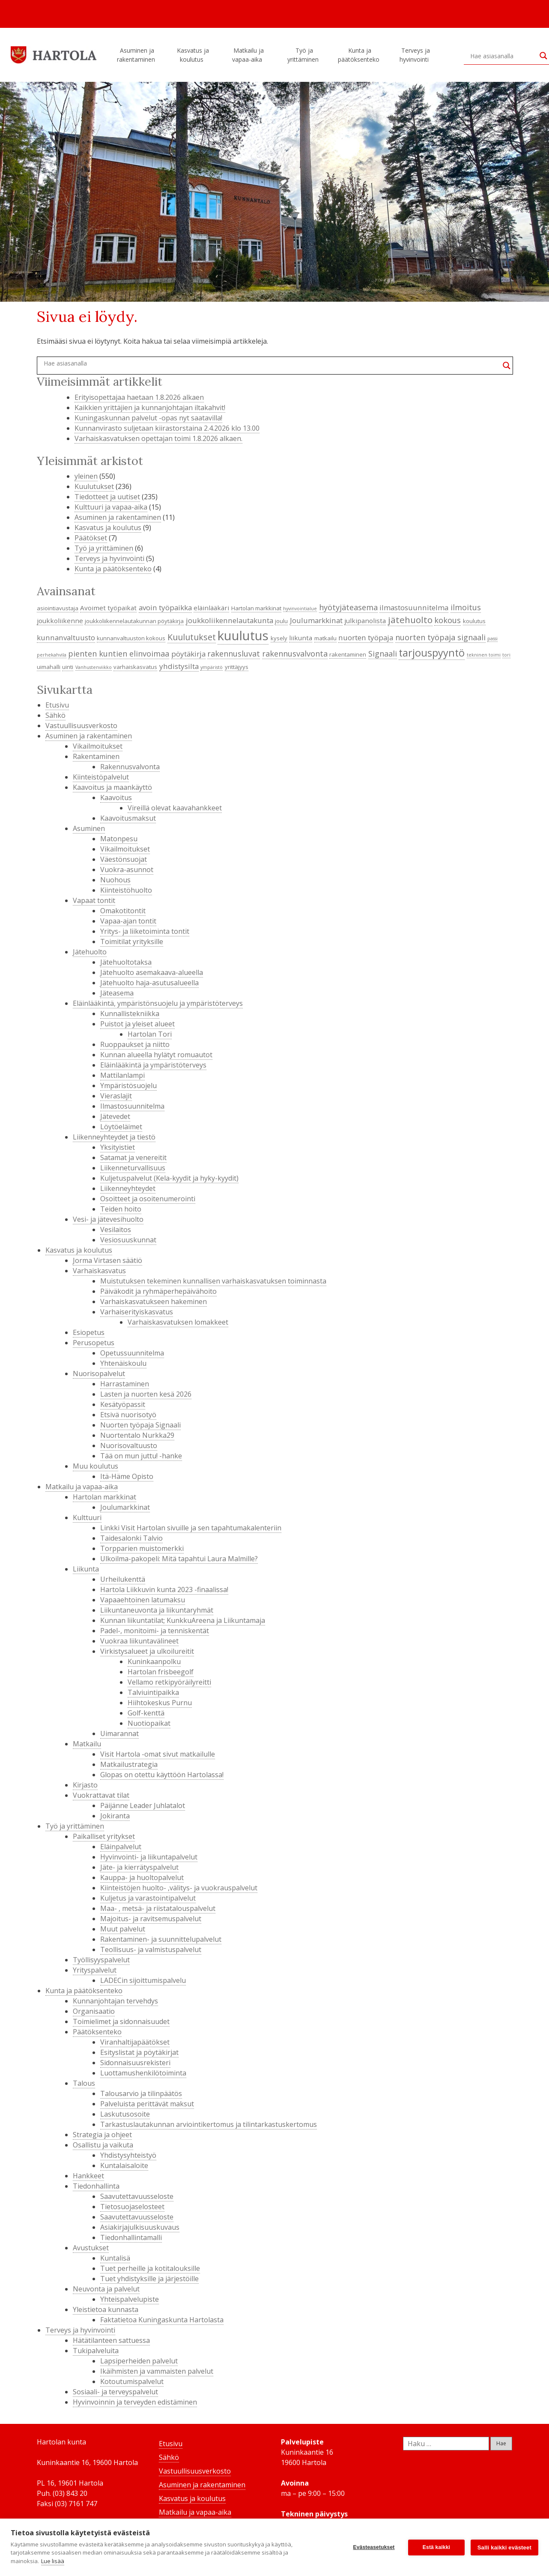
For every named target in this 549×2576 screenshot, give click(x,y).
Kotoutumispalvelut (132, 2381)
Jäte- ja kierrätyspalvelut (139, 1867)
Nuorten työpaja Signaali (140, 1425)
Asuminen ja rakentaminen (137, 54)
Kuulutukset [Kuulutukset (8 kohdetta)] (191, 637)
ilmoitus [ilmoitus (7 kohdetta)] (466, 607)
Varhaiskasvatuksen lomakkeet (178, 1322)
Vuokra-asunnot (126, 869)
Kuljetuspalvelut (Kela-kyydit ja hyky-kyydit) (169, 1178)
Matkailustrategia (129, 1764)
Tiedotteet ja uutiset (107, 496)
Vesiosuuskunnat (128, 1240)
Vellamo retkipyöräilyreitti (169, 1682)
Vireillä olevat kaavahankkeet (175, 808)
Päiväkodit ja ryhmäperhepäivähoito (158, 1291)
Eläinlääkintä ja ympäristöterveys (153, 1065)
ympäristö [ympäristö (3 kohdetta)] (211, 667)
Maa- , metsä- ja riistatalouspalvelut (157, 1908)
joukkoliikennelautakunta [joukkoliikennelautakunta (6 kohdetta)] (229, 620)
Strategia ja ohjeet (102, 2134)
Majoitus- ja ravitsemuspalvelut (150, 1918)
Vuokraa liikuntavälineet (139, 1641)
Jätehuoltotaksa (126, 962)
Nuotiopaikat (149, 1723)
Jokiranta (115, 1815)
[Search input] (502, 55)
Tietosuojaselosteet (132, 2206)
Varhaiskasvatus (99, 1270)
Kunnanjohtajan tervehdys (115, 2001)
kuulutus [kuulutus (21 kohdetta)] (243, 635)
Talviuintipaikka (153, 1692)
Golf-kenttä (146, 1713)
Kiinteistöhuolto (126, 890)
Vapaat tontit (94, 900)
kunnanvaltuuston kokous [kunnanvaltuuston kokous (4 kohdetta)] (131, 638)
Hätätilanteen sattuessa (111, 2340)
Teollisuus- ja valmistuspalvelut (150, 1949)
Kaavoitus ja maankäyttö (112, 787)
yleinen (86, 476)
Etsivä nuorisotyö (128, 1414)
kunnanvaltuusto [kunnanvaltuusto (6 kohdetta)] (66, 637)
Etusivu (57, 705)
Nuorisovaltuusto (128, 1445)
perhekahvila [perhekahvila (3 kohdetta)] (51, 655)
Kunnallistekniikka (129, 1013)
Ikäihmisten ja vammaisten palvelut (156, 2371)
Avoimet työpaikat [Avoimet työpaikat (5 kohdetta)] (108, 607)
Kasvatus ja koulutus (193, 54)
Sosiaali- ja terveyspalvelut (115, 2391)
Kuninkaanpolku (154, 1661)
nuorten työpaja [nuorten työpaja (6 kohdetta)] (365, 637)
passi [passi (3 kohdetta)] (492, 639)
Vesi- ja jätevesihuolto (108, 1219)
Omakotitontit (123, 910)
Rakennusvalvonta (130, 766)
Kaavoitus (116, 797)
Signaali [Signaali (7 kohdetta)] (382, 653)
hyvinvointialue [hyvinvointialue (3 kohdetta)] (300, 609)
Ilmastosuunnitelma (132, 1106)
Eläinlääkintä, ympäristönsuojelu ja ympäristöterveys (158, 1003)
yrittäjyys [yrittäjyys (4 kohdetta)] (236, 667)
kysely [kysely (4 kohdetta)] (279, 638)
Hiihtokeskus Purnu (160, 1702)
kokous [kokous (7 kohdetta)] (447, 620)
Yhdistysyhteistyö (128, 2155)
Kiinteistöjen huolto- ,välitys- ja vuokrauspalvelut (178, 1887)
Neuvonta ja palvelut (106, 2289)
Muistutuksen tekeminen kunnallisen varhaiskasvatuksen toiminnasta (213, 1281)
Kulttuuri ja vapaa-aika (111, 507)
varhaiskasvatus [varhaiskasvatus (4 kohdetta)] (135, 667)
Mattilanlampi (122, 1075)
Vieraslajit (116, 1096)
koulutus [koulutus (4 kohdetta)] (474, 621)
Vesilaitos (115, 1229)
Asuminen (89, 828)
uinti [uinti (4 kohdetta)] (67, 667)
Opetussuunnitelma (132, 1353)
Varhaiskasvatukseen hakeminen (153, 1301)
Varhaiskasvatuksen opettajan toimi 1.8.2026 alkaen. (158, 438)
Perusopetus (93, 1342)
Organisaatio (94, 2011)
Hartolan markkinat (104, 1497)
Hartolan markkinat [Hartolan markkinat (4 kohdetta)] (256, 608)
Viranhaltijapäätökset (135, 2042)
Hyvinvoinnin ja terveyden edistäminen (135, 2402)
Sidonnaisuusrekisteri (135, 2062)
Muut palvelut (122, 1929)
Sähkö (55, 715)
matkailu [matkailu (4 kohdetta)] (325, 638)
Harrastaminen (124, 1383)
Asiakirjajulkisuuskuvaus (139, 2227)
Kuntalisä (115, 2258)
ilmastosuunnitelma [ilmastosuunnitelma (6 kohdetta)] (413, 607)
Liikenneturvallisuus (132, 1168)
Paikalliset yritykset (104, 1836)
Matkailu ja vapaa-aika (248, 54)
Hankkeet (88, 2175)
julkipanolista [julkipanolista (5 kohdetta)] (365, 620)
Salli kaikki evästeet (504, 2547)
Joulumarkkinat (125, 1507)
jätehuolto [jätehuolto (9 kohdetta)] (410, 620)
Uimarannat (119, 1733)
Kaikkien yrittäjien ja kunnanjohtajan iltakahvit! (150, 407)
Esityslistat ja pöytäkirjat (139, 2052)
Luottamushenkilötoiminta (143, 2073)
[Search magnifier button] (507, 365)
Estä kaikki (436, 2547)
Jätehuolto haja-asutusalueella (149, 982)
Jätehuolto (90, 952)
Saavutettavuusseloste (136, 2196)
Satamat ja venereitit (133, 1157)
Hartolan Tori (150, 1034)
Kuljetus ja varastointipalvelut (148, 1898)
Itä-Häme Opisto (126, 1476)
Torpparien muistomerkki (142, 1548)
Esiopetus (88, 1332)
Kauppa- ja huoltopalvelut (142, 1877)
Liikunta (86, 1569)
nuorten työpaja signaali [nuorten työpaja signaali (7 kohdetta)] (440, 637)
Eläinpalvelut (120, 1846)
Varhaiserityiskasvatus (136, 1311)
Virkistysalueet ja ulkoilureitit (147, 1651)
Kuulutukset (94, 486)
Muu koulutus (95, 1466)
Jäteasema (117, 993)
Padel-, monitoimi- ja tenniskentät (154, 1630)
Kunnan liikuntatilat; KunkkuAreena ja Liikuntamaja (182, 1620)
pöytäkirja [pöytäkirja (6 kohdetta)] (188, 654)
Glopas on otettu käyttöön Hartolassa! (162, 1774)
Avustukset (91, 2247)
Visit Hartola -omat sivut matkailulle (157, 1754)
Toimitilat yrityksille (131, 941)
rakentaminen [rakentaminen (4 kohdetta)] (347, 654)
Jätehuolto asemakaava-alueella (151, 972)
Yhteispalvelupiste (129, 2299)
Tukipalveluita (96, 2350)
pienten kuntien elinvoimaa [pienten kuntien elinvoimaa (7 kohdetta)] (118, 653)
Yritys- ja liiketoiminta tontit (144, 931)
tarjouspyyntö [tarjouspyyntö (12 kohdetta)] (432, 653)
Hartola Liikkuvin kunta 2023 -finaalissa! (164, 1589)
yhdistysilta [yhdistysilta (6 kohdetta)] (179, 666)
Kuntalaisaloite (124, 2165)
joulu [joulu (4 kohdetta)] (281, 621)
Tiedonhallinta (96, 2186)
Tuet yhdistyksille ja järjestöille (149, 2278)
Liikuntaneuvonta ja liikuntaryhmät (156, 1610)
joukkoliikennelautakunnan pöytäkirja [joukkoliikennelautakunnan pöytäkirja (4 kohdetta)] (134, 621)
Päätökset (91, 538)
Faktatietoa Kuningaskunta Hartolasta (162, 2319)
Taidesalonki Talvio (131, 1538)
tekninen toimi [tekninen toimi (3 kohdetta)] (484, 655)
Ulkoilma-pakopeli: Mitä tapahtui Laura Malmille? (179, 1558)
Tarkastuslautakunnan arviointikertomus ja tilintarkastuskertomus (208, 2124)
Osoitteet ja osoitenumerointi (147, 1198)
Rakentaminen (96, 756)
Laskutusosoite (125, 2114)
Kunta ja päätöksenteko (360, 54)
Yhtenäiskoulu (123, 1363)
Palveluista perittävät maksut (147, 2103)
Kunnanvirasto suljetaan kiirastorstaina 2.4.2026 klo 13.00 (167, 428)
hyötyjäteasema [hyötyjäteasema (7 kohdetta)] (348, 607)
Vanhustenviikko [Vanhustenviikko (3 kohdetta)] (93, 667)
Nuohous (115, 880)
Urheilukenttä (122, 1579)
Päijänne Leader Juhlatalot (142, 1805)
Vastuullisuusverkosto (81, 725)
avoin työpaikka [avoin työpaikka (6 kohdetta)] (165, 607)
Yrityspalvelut (94, 1970)
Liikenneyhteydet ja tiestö (114, 1137)
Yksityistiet (117, 1147)
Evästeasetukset (373, 2547)
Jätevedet (115, 1116)
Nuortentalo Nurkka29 (137, 1435)
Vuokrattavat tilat (101, 1795)
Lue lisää (52, 2561)
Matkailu (87, 1743)
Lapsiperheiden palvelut (139, 2361)
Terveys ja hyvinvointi (415, 54)
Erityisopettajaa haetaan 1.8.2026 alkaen (139, 397)
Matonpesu (118, 838)
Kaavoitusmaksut (128, 818)
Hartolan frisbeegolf (161, 1671)
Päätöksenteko (97, 2031)
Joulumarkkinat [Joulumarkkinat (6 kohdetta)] (316, 620)
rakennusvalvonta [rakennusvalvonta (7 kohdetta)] (295, 653)
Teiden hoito (120, 1209)
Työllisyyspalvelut (101, 1959)
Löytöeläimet (121, 1126)
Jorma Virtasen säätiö (107, 1260)
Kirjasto (85, 1785)
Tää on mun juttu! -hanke (141, 1455)
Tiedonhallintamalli (131, 2237)
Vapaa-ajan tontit (128, 921)
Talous (84, 2083)
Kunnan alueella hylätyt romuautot (156, 1054)
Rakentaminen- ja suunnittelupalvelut (160, 1939)
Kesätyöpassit (122, 1404)
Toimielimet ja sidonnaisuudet (121, 2021)
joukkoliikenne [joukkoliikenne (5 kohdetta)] (60, 620)
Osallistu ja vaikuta (103, 2145)
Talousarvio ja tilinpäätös (141, 2093)
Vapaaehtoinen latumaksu (142, 1599)
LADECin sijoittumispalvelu (143, 1980)
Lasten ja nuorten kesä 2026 (145, 1394)
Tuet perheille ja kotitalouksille (150, 2268)
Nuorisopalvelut (99, 1373)
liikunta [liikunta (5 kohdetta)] (300, 637)
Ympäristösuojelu (128, 1085)
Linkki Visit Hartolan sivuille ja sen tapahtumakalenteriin (190, 1527)
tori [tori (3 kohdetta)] (506, 655)
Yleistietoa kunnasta (105, 2309)
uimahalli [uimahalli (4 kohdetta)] (48, 667)
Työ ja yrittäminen (304, 54)
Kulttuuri (87, 1517)
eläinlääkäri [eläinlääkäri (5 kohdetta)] (211, 607)
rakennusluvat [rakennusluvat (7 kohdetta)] (233, 653)
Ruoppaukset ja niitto (135, 1044)
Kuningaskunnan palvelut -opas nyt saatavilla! (148, 418)
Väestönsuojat (123, 859)
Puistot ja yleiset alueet (137, 1024)
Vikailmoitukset (97, 746)
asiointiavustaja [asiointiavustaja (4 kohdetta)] (57, 608)
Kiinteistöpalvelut (101, 777)
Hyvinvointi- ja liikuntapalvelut (148, 1857)
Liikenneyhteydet (127, 1188)
